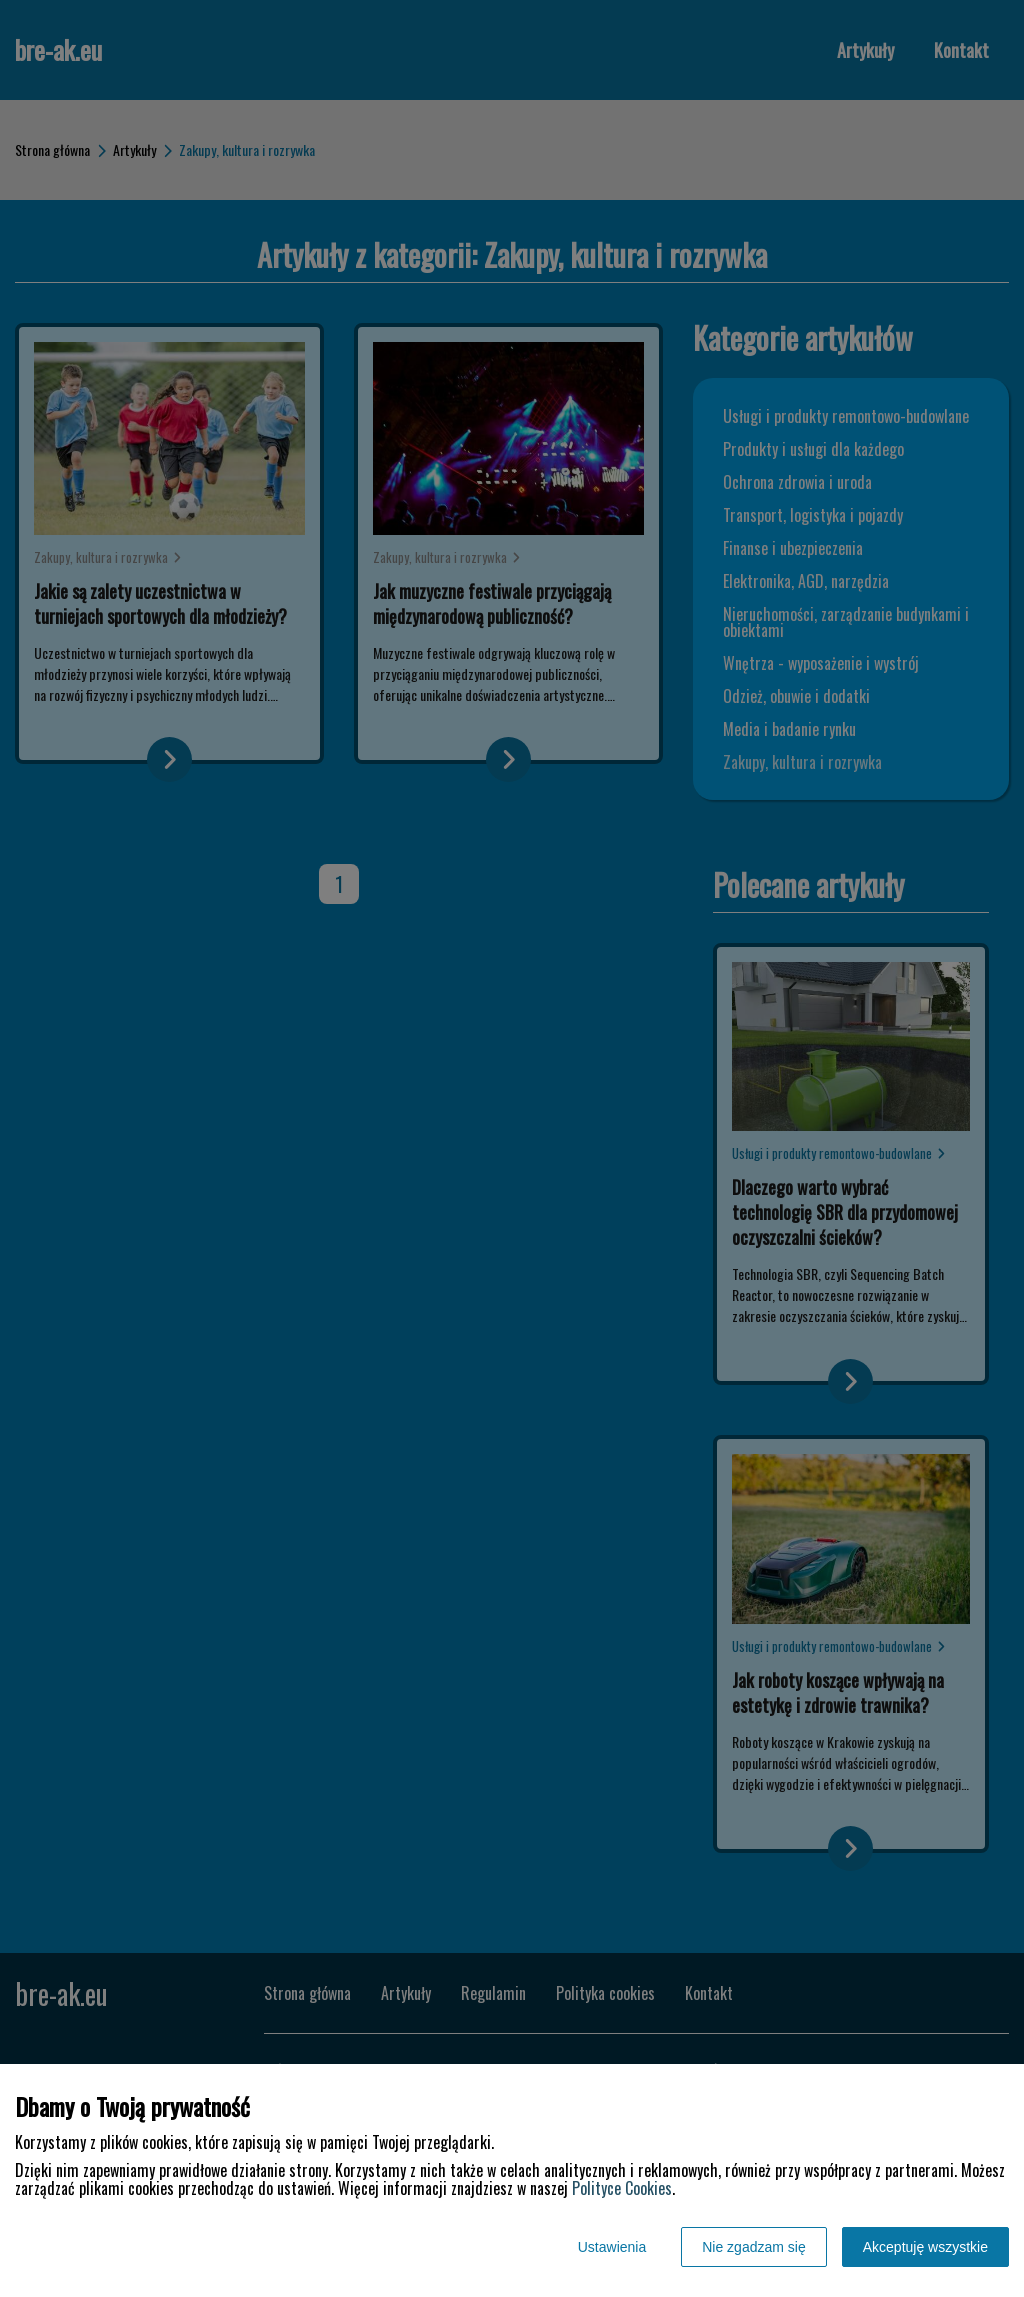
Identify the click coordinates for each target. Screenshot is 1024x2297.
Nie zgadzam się (754, 2247)
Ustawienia (612, 2247)
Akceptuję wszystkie (925, 2247)
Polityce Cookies (622, 2188)
